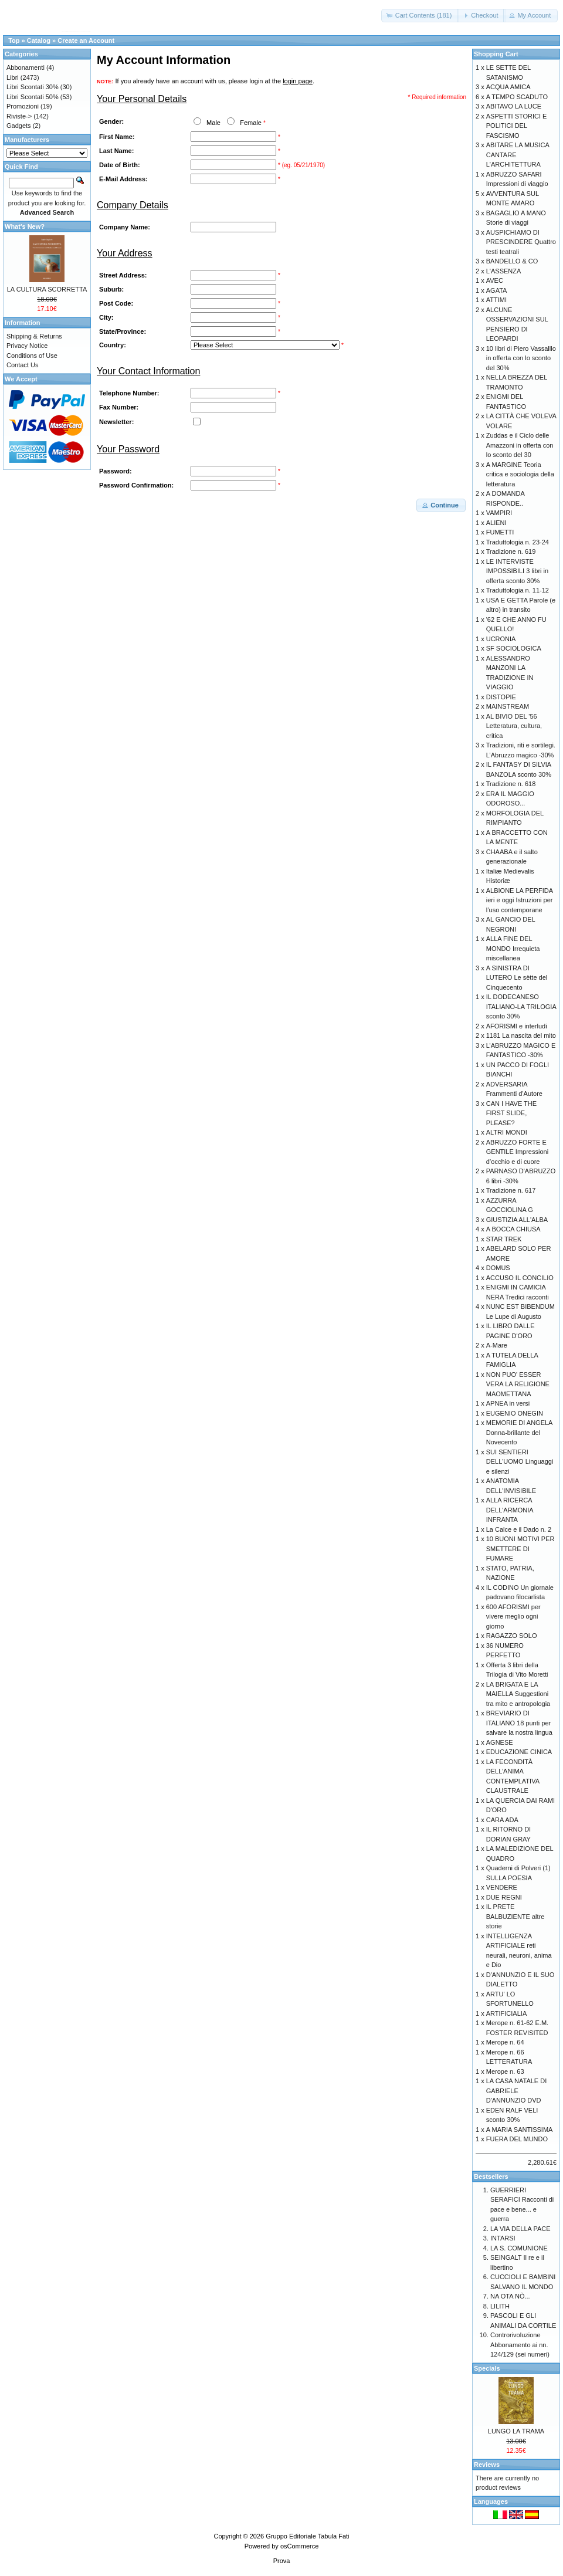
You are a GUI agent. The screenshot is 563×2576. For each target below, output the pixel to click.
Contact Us (22, 364)
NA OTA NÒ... (510, 2296)
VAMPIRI (499, 512)
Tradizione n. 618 (511, 783)
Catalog (38, 40)
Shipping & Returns (34, 336)
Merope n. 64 (505, 2042)
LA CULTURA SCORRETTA (47, 289)
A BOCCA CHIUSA (513, 1229)
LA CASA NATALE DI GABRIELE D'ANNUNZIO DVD (516, 2090)
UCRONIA (501, 638)
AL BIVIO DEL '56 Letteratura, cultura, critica (514, 726)
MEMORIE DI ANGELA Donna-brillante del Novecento (519, 1432)
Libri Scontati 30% (32, 86)
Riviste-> (19, 116)
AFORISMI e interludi (516, 1026)
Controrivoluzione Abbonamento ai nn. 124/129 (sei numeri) (520, 2344)
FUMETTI (500, 532)
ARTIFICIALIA (506, 2013)
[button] (420, 15)
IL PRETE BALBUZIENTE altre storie (515, 1916)
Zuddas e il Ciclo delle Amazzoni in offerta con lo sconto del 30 (520, 445)
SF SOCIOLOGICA (513, 648)
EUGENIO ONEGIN (514, 1413)
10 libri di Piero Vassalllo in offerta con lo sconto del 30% (521, 358)
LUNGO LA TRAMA (516, 2431)
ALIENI (496, 522)
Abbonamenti (25, 67)
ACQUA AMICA (508, 86)
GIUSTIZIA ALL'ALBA (517, 1219)
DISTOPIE (501, 696)
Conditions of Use (31, 355)
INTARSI (502, 2238)
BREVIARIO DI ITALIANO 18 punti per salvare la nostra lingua (519, 1723)
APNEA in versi (508, 1403)
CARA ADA (502, 1819)
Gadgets (18, 125)
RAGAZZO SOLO (511, 1635)
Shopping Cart (496, 53)
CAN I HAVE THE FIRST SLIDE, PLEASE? (511, 1113)
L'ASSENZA (503, 271)
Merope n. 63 (505, 2071)
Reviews (487, 2464)
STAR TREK (504, 1239)
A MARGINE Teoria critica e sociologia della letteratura (520, 474)
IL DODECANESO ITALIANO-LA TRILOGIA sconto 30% (521, 1006)
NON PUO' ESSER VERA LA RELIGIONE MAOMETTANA (518, 1384)
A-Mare (496, 1345)
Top (13, 40)
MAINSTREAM (507, 706)
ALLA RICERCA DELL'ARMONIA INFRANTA (509, 1510)
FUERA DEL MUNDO (517, 2138)
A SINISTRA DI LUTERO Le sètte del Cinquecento (517, 977)
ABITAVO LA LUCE (513, 106)
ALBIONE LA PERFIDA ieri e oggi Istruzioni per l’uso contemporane (519, 900)
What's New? (25, 226)
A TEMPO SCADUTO (517, 96)
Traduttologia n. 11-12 (517, 590)
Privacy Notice (27, 345)
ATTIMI (496, 299)
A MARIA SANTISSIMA (519, 2129)
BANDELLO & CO (512, 261)
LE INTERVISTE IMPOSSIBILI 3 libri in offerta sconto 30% (517, 571)
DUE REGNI (504, 1897)
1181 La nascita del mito (521, 1035)
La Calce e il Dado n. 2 (518, 1529)
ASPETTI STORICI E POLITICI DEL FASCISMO (516, 126)
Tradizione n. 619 (511, 551)
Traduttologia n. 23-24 (517, 542)
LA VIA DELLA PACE (520, 2228)
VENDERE (501, 1887)
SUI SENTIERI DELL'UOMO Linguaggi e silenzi (520, 1461)
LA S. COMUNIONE (519, 2248)
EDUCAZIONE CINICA (519, 1751)
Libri (12, 77)
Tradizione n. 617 (511, 1190)
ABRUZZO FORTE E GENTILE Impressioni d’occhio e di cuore (517, 1152)
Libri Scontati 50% (32, 96)
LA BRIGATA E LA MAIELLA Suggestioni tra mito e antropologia (518, 1694)
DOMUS (498, 1267)
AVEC (494, 280)
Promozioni (22, 106)
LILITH (500, 2306)
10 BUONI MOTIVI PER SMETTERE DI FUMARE (520, 1548)
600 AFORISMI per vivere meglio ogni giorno (513, 1616)
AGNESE (499, 1742)
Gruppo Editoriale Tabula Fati (307, 2536)
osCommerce (299, 2546)
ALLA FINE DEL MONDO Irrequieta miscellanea (513, 948)
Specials (487, 2368)
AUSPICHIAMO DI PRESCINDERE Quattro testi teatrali (521, 242)
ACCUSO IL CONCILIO (520, 1277)
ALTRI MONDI (506, 1132)
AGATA (496, 290)
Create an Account (85, 40)
